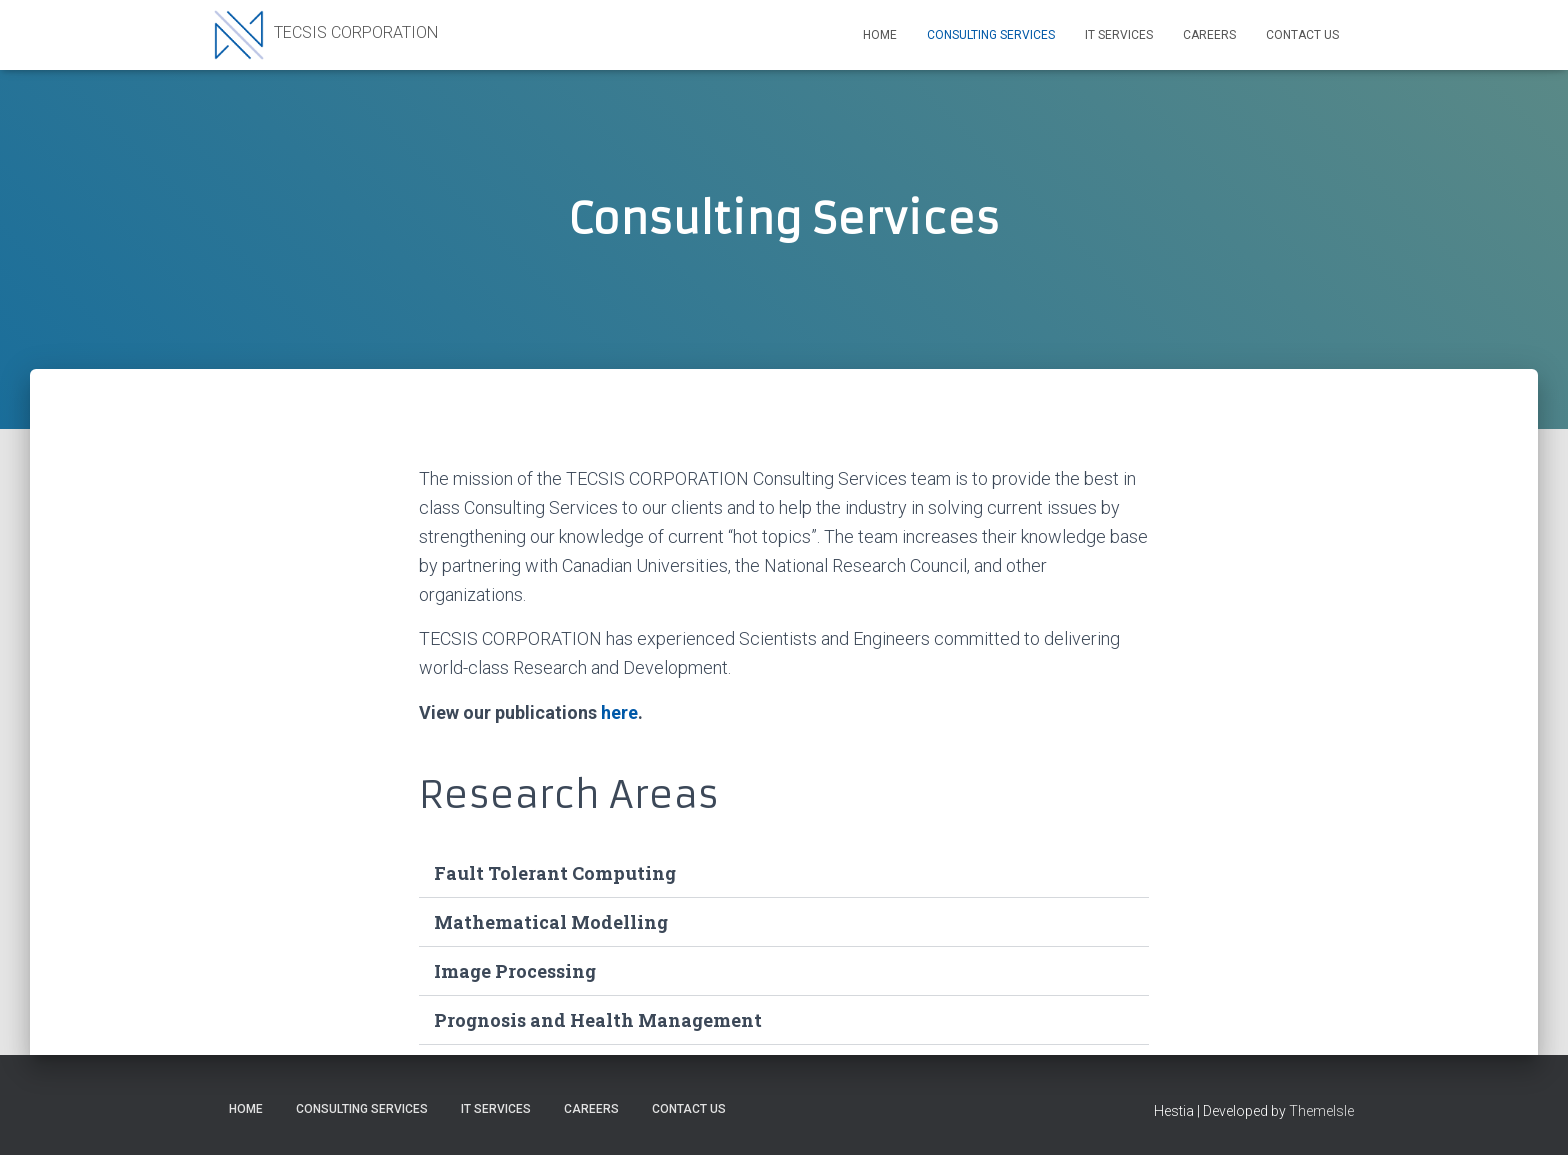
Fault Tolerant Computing (555, 873)
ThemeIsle (1321, 1111)
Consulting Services (991, 35)
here (619, 712)
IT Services (1119, 35)
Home (880, 35)
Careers (1209, 35)
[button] (784, 873)
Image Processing (515, 971)
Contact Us (1302, 35)
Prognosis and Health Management (598, 1020)
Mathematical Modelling (551, 922)
